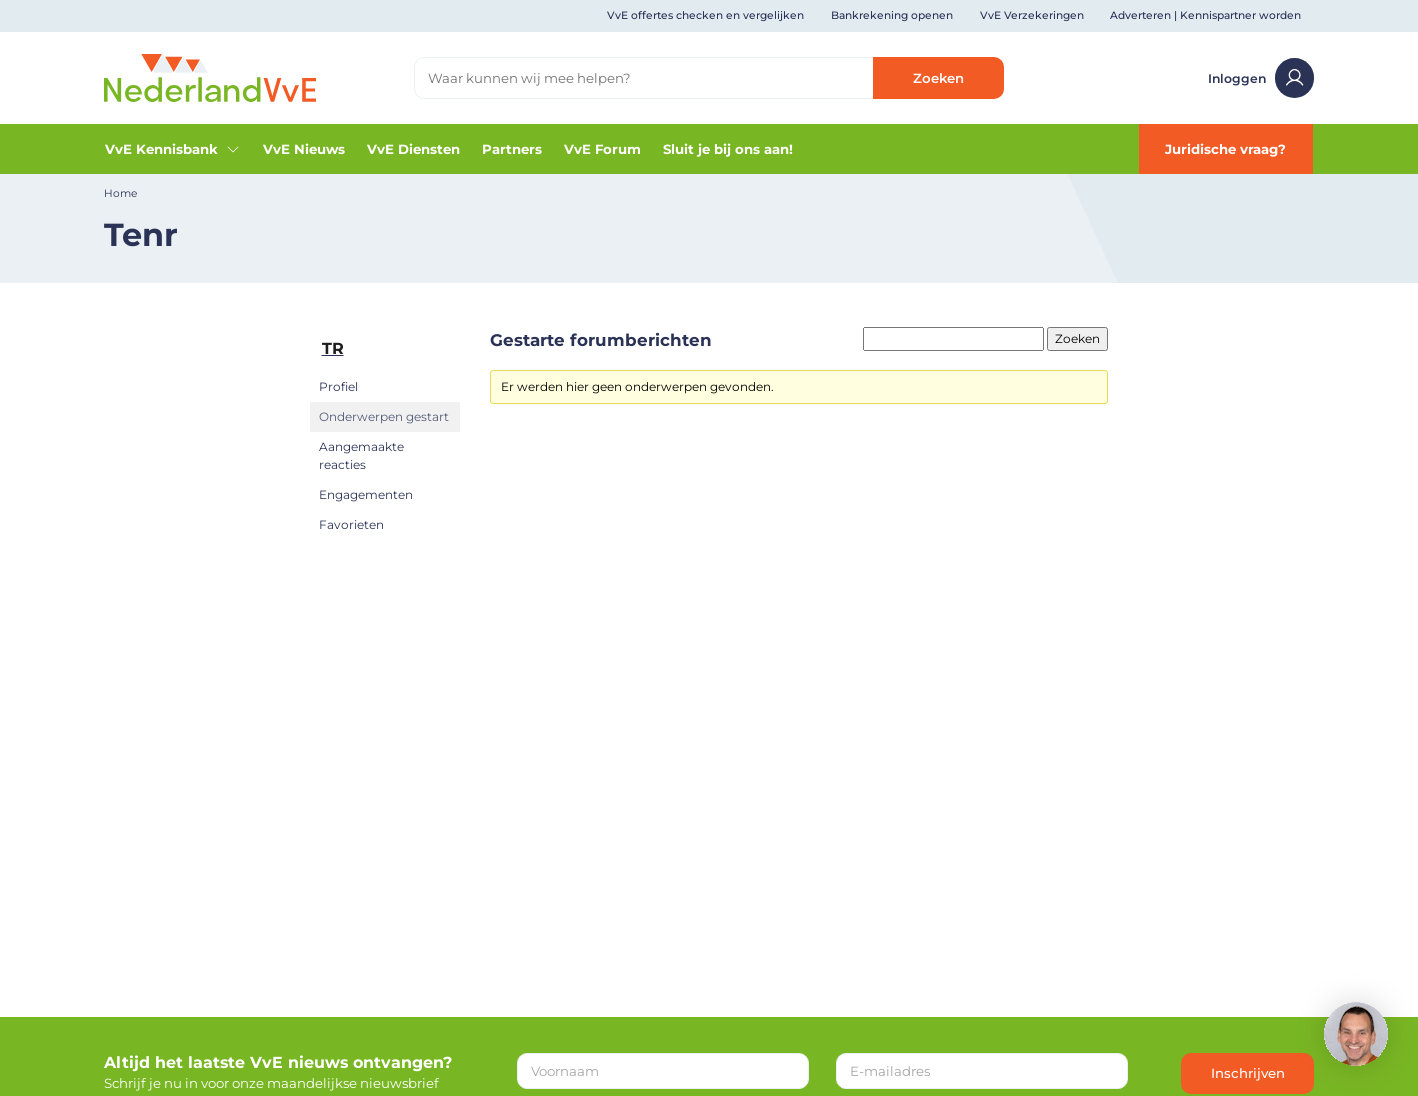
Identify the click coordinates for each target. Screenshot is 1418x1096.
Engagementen (366, 494)
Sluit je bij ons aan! (728, 149)
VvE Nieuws (304, 149)
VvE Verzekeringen (1032, 15)
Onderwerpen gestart (384, 416)
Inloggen (1261, 78)
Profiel (338, 386)
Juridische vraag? (1225, 149)
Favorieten (351, 524)
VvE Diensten (413, 149)
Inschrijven (1248, 1073)
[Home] (210, 77)
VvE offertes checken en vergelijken (705, 15)
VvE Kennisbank (173, 149)
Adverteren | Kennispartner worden (1205, 15)
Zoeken (938, 78)
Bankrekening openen (892, 15)
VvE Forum (602, 149)
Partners (512, 149)
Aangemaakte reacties (361, 455)
